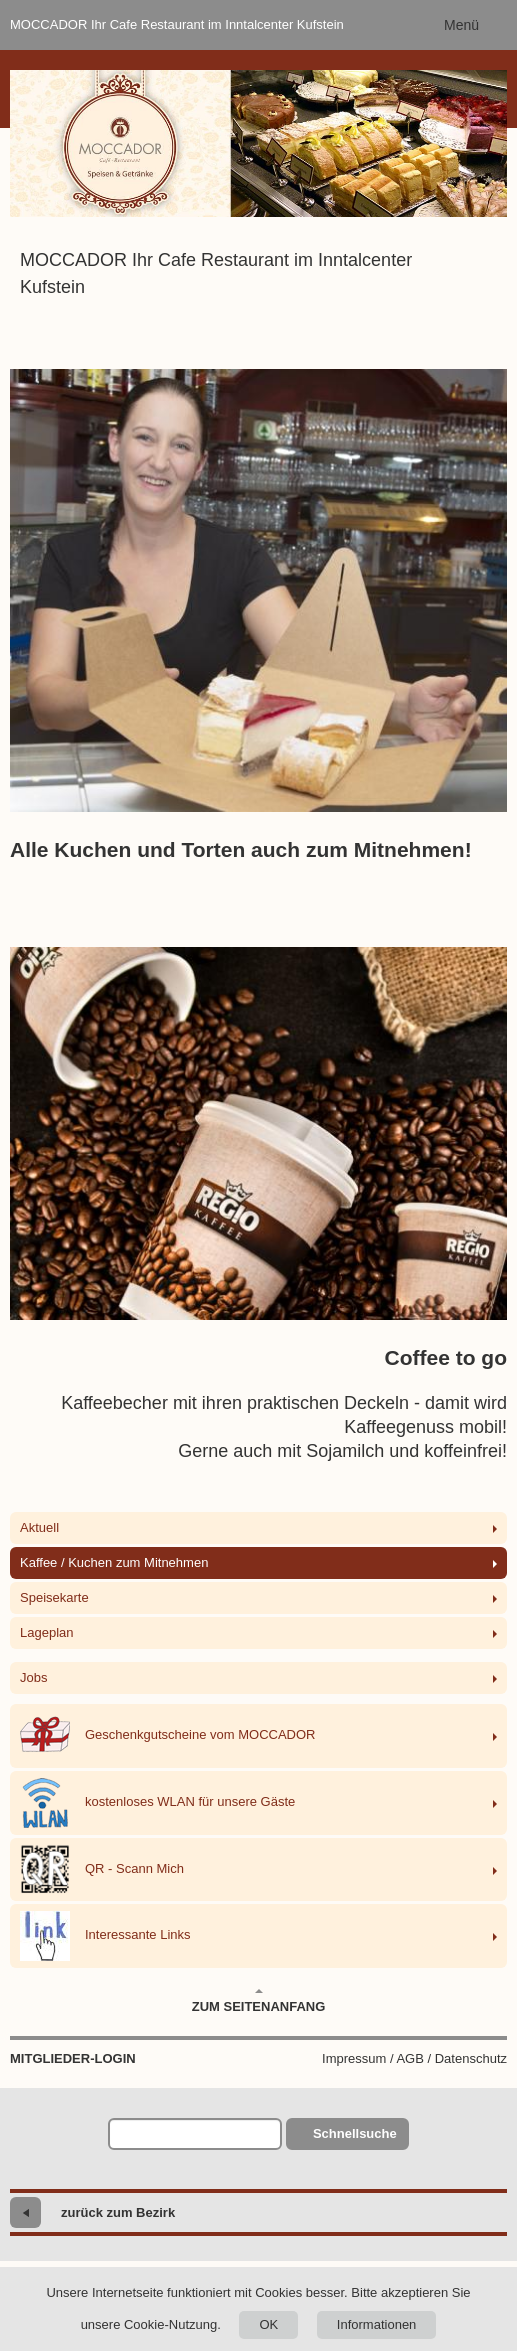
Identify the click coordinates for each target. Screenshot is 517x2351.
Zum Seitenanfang (259, 2001)
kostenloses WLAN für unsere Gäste (157, 1803)
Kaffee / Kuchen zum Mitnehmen (114, 1562)
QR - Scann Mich (102, 1869)
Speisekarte (54, 1597)
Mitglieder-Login (73, 2058)
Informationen (377, 2324)
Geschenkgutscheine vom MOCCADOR (167, 1736)
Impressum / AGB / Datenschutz (414, 2058)
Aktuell (39, 1527)
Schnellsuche (355, 2133)
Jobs (33, 1677)
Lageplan (47, 1632)
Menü (461, 25)
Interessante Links (105, 1936)
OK (268, 2324)
